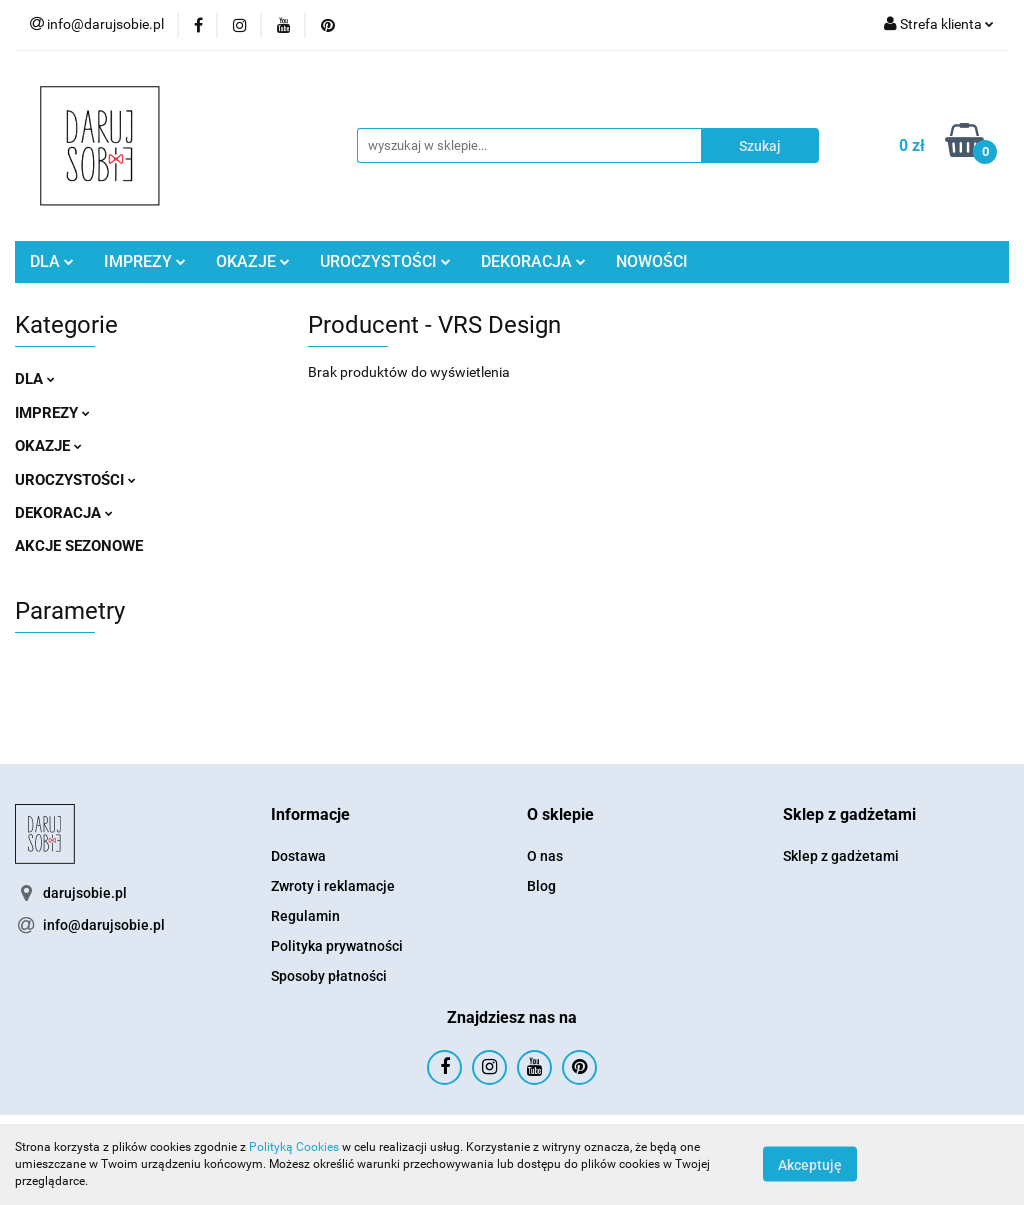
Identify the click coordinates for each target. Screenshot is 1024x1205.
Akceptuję (810, 1165)
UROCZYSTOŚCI (385, 261)
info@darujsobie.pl (104, 925)
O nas (545, 856)
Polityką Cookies (294, 1147)
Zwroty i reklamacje (333, 886)
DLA (52, 261)
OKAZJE (253, 261)
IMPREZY (145, 261)
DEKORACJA (533, 261)
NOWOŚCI (652, 261)
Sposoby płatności (329, 976)
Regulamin (305, 916)
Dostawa (298, 856)
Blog (541, 886)
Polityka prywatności (337, 946)
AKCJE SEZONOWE (79, 546)
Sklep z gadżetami (841, 856)
